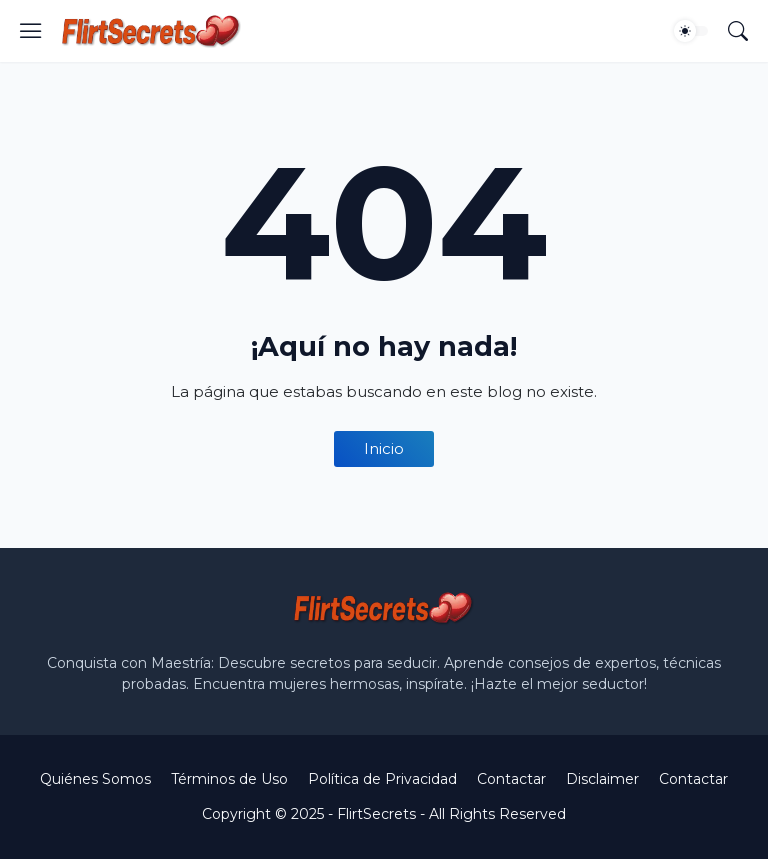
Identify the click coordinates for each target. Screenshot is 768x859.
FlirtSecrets (376, 814)
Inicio (384, 448)
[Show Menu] (31, 31)
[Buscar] (738, 31)
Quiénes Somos (95, 779)
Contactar (511, 779)
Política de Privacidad (382, 779)
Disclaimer (602, 779)
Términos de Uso (229, 779)
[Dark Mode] (691, 31)
